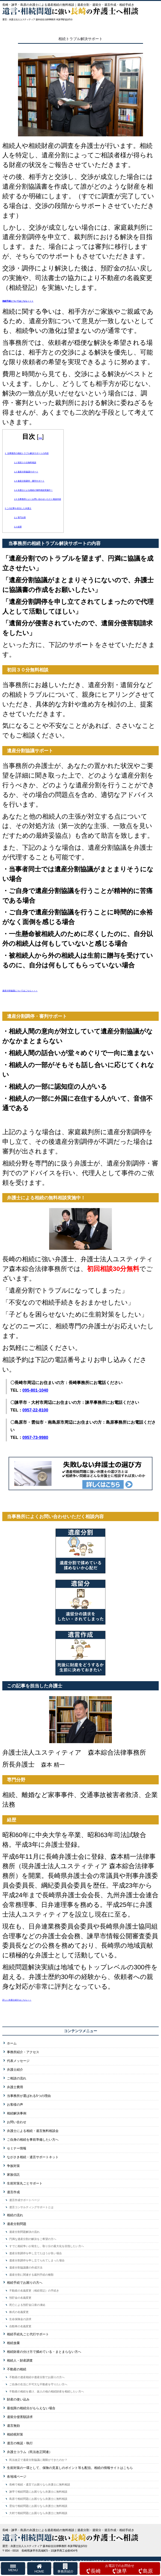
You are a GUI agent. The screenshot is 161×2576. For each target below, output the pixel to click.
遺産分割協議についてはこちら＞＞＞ (58, 998)
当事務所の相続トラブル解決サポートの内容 (71, 451)
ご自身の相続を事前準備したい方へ (33, 2148)
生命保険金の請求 (20, 2328)
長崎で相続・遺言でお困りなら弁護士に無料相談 (39, 2493)
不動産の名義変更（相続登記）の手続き (34, 2299)
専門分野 (31, 525)
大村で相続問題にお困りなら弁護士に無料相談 (38, 2522)
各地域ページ (16, 2485)
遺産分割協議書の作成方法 (25, 2276)
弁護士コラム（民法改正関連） (29, 2461)
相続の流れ (15, 2224)
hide (87, 436)
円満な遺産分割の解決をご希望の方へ (32, 2248)
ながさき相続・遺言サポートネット (33, 2166)
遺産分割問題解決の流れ (24, 2240)
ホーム (12, 2052)
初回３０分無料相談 (47, 461)
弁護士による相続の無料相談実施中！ (72, 488)
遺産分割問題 (16, 2233)
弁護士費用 (15, 2096)
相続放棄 (13, 2352)
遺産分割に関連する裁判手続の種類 (31, 2283)
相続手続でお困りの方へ (24, 2291)
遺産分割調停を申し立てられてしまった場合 (37, 2269)
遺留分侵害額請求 (20, 2426)
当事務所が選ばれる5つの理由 (29, 2105)
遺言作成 (13, 2201)
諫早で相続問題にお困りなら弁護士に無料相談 (38, 2500)
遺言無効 (13, 2434)
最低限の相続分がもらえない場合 (31, 2417)
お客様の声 (15, 2113)
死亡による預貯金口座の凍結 (27, 2313)
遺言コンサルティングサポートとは (31, 2216)
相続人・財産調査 (20, 2369)
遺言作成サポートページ (24, 2209)
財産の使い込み (18, 2408)
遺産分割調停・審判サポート (60, 479)
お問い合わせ (16, 2131)
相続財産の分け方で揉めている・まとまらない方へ (44, 2360)
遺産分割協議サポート (50, 470)
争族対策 (13, 2175)
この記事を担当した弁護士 (45, 516)
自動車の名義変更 (20, 2335)
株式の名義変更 (19, 2321)
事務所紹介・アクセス (23, 2061)
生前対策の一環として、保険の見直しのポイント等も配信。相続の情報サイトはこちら (70, 2477)
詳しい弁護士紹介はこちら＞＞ (48, 2007)
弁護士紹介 (15, 2078)
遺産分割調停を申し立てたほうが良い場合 (35, 2262)
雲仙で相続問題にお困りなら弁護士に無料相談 (38, 2515)
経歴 (25, 534)
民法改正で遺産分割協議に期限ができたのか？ (38, 2469)
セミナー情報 (16, 2157)
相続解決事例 (16, 2122)
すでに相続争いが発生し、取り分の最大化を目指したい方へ (46, 2255)
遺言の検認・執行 (20, 2452)
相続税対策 (15, 2443)
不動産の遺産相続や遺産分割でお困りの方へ (37, 2386)
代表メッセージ (18, 2070)
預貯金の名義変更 (20, 2306)
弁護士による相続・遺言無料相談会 (33, 2140)
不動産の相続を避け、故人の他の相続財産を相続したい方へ (46, 2400)
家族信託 (13, 2183)
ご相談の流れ (16, 2087)
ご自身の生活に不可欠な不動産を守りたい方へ (38, 2393)
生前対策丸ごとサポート (24, 2192)
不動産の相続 (16, 2378)
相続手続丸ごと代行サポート (28, 2343)
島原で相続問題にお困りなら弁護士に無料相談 (38, 2507)
